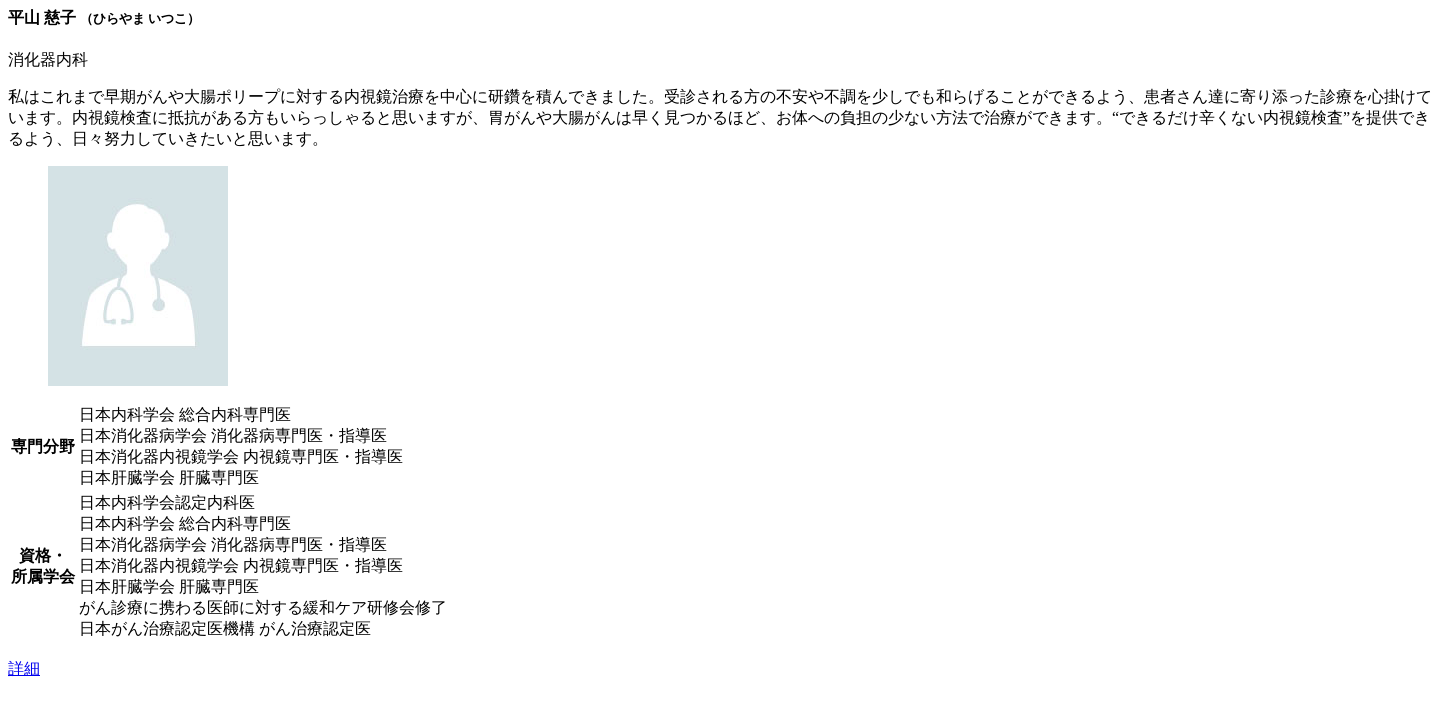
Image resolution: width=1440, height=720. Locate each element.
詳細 (24, 668)
